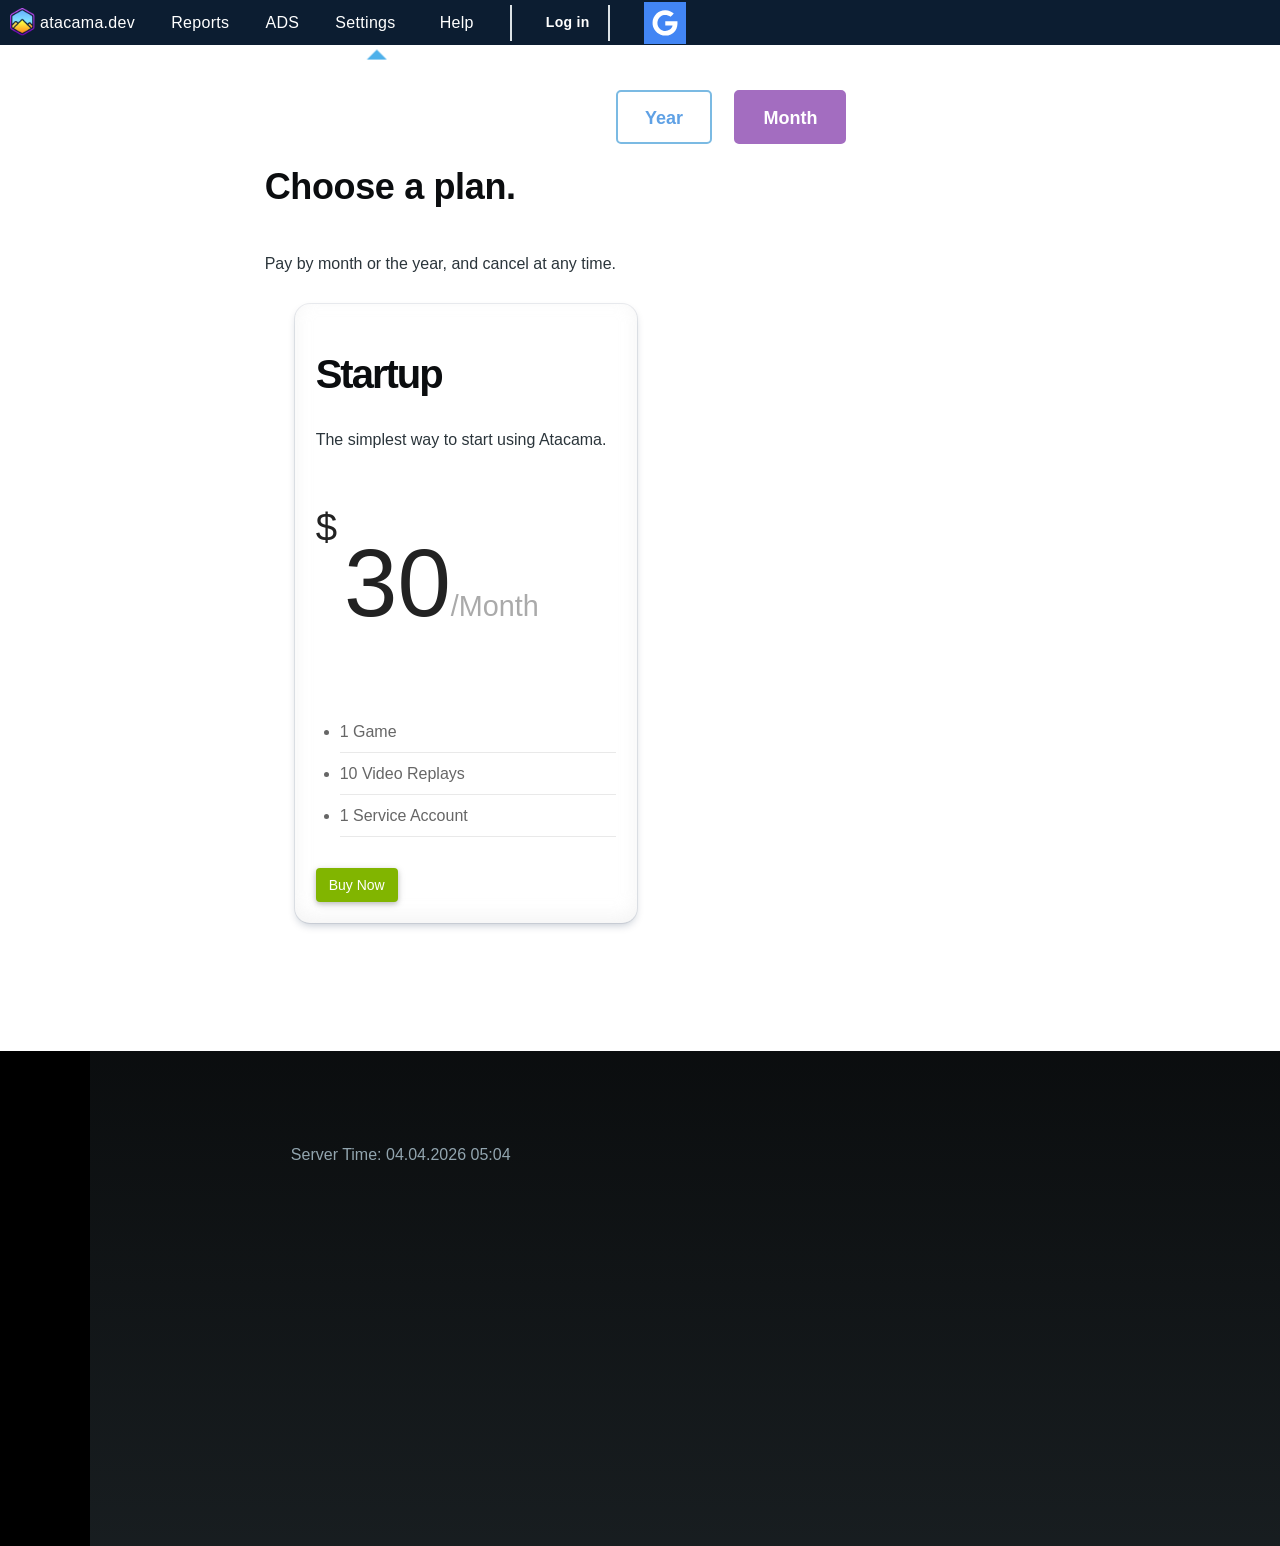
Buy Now (357, 885)
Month (790, 118)
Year (664, 118)
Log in (568, 22)
